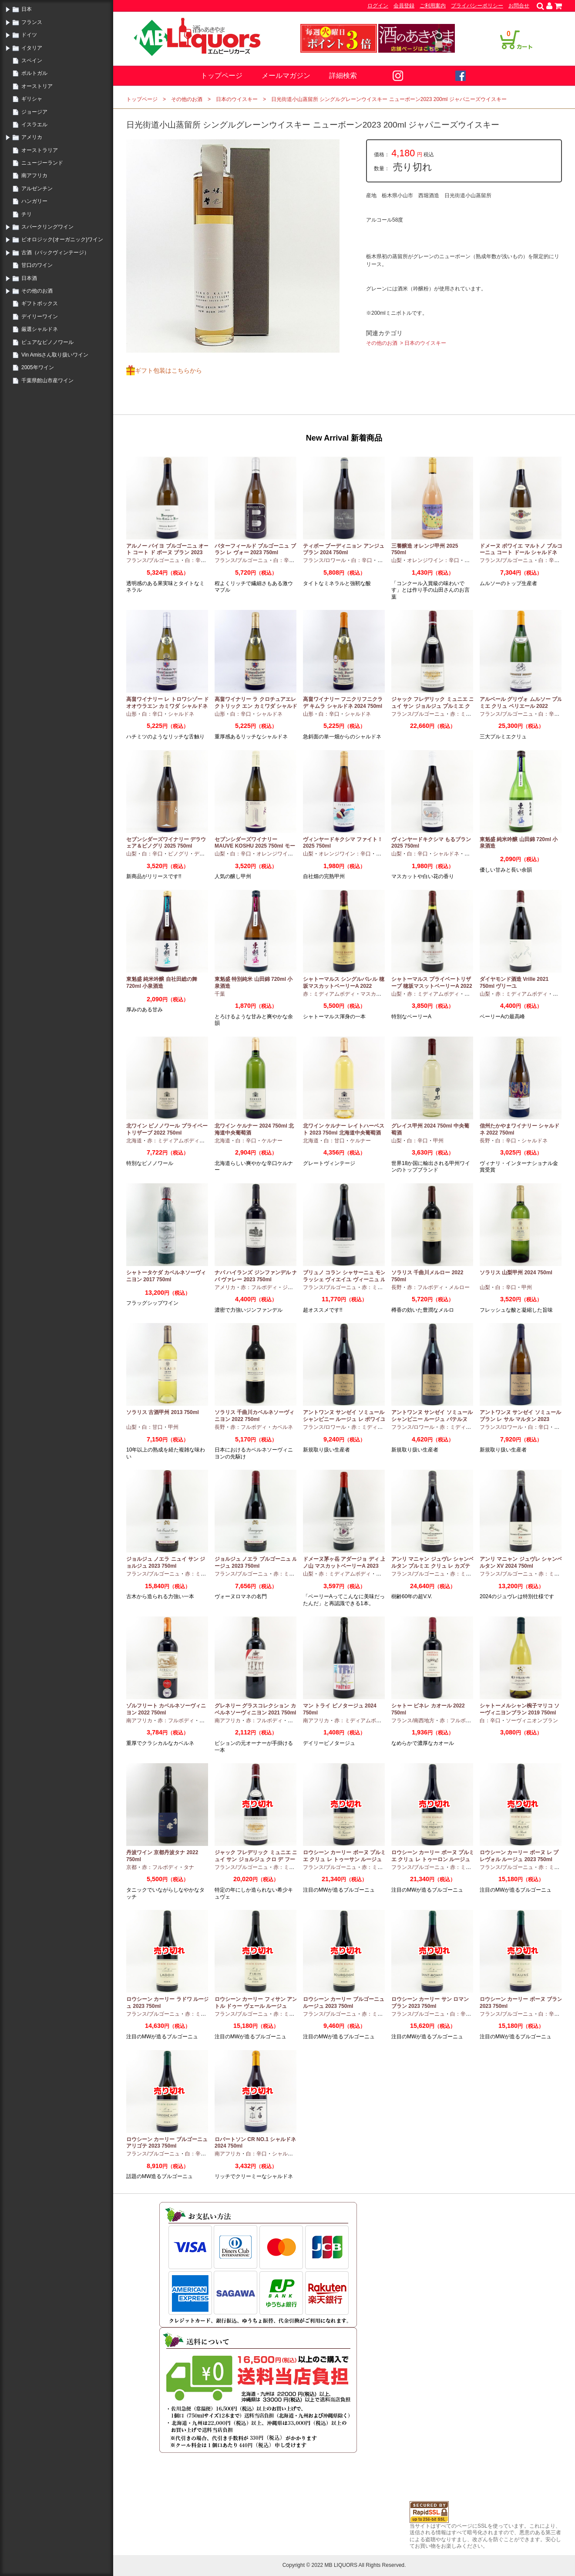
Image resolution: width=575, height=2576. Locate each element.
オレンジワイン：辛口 (433, 560)
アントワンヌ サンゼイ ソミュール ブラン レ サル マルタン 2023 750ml (520, 1419)
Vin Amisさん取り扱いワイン (54, 355)
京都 (131, 1867)
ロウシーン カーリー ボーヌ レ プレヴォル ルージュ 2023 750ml (519, 1855)
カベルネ (282, 1427)
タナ (189, 1867)
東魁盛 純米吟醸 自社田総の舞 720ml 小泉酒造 (161, 982)
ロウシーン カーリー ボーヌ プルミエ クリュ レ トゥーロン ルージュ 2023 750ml (432, 1859)
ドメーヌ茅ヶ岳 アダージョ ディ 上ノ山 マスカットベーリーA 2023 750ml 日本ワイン (344, 1566)
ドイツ (29, 35)
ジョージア (34, 112)
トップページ (221, 75)
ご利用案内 (433, 6)
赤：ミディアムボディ (329, 994)
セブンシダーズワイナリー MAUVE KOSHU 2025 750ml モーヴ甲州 (255, 846)
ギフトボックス (39, 303)
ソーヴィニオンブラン (532, 1720)
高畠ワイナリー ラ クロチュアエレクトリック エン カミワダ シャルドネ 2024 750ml (256, 706)
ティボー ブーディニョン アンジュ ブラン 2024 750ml (343, 549)
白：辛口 (195, 560)
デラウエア (207, 854)
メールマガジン (286, 75)
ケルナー (272, 1141)
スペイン (31, 60)
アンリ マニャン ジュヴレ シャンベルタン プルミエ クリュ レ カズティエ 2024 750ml (432, 1566)
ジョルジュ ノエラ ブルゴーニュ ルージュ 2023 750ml (256, 1562)
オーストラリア (39, 150)
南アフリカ (34, 175)
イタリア (31, 48)
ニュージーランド (42, 163)
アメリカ (31, 137)
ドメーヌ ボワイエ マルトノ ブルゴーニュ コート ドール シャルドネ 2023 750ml (521, 552)
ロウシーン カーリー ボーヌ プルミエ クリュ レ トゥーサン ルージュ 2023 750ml (344, 1859)
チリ (26, 214)
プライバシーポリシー (477, 6)
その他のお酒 (37, 291)
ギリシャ (31, 99)
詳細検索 (343, 75)
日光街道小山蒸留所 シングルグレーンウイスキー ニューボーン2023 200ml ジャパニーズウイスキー (389, 99)
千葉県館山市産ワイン (47, 380)
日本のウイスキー (237, 99)
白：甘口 (334, 1141)
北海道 (134, 1141)
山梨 (396, 560)
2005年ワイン (37, 367)
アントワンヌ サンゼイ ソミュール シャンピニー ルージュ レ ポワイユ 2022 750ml (344, 1419)
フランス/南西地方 (412, 1720)
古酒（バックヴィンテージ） (55, 252)
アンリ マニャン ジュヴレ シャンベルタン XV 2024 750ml (521, 1562)
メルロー (459, 1287)
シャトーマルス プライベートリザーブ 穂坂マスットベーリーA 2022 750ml (431, 986)
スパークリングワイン (47, 227)
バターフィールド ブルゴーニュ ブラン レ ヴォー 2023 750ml (255, 549)
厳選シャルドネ (39, 329)
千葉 (220, 994)
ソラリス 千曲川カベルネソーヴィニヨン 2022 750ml (254, 1415)
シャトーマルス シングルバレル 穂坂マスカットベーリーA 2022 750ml (343, 986)
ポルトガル (34, 73)
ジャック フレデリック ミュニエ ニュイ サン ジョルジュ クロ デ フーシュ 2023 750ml (256, 1859)
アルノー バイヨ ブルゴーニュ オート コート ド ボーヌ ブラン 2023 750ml (167, 552)
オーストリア (37, 86)
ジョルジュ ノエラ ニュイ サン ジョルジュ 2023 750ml (165, 1562)
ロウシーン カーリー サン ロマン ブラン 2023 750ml (430, 2002)
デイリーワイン (39, 316)
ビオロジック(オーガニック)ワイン (62, 239)
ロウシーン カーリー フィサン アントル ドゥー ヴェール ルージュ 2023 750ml (256, 2006)
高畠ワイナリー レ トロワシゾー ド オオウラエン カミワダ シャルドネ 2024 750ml (167, 706)
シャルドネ (181, 714)
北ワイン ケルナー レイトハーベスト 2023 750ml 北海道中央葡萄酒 (343, 1129)
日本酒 (29, 278)
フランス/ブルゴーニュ (153, 560)
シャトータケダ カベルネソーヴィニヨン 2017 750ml (166, 1276)
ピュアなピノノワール (47, 342)
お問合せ (518, 6)
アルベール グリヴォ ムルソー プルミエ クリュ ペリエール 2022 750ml (521, 706)
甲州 (469, 560)
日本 (26, 9)
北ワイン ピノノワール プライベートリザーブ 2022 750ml (167, 1129)
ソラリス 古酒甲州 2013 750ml (162, 1412)
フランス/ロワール (324, 560)
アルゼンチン (37, 188)
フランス (31, 22)
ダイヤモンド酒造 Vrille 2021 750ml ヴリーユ (514, 982)
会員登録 (403, 6)
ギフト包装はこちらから (168, 370)
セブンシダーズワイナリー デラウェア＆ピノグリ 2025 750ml (166, 842)
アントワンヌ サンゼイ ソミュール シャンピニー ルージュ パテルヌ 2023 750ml (432, 1419)
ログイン (377, 6)
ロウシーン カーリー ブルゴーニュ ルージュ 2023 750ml (343, 2002)
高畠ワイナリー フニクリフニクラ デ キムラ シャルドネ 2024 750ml (343, 702)
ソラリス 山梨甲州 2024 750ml (516, 1272)
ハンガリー (34, 201)
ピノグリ (178, 854)
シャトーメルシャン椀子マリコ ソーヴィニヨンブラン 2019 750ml (519, 1709)
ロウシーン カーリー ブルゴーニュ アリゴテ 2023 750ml (167, 2142)
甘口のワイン (37, 265)
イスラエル (34, 124)
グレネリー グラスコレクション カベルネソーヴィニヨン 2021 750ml (255, 1709)
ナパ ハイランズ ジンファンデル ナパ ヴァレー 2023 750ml (256, 1276)
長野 (485, 1141)
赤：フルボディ (259, 1287)
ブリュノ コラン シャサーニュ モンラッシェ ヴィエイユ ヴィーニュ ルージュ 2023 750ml (344, 1279)
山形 (131, 714)
